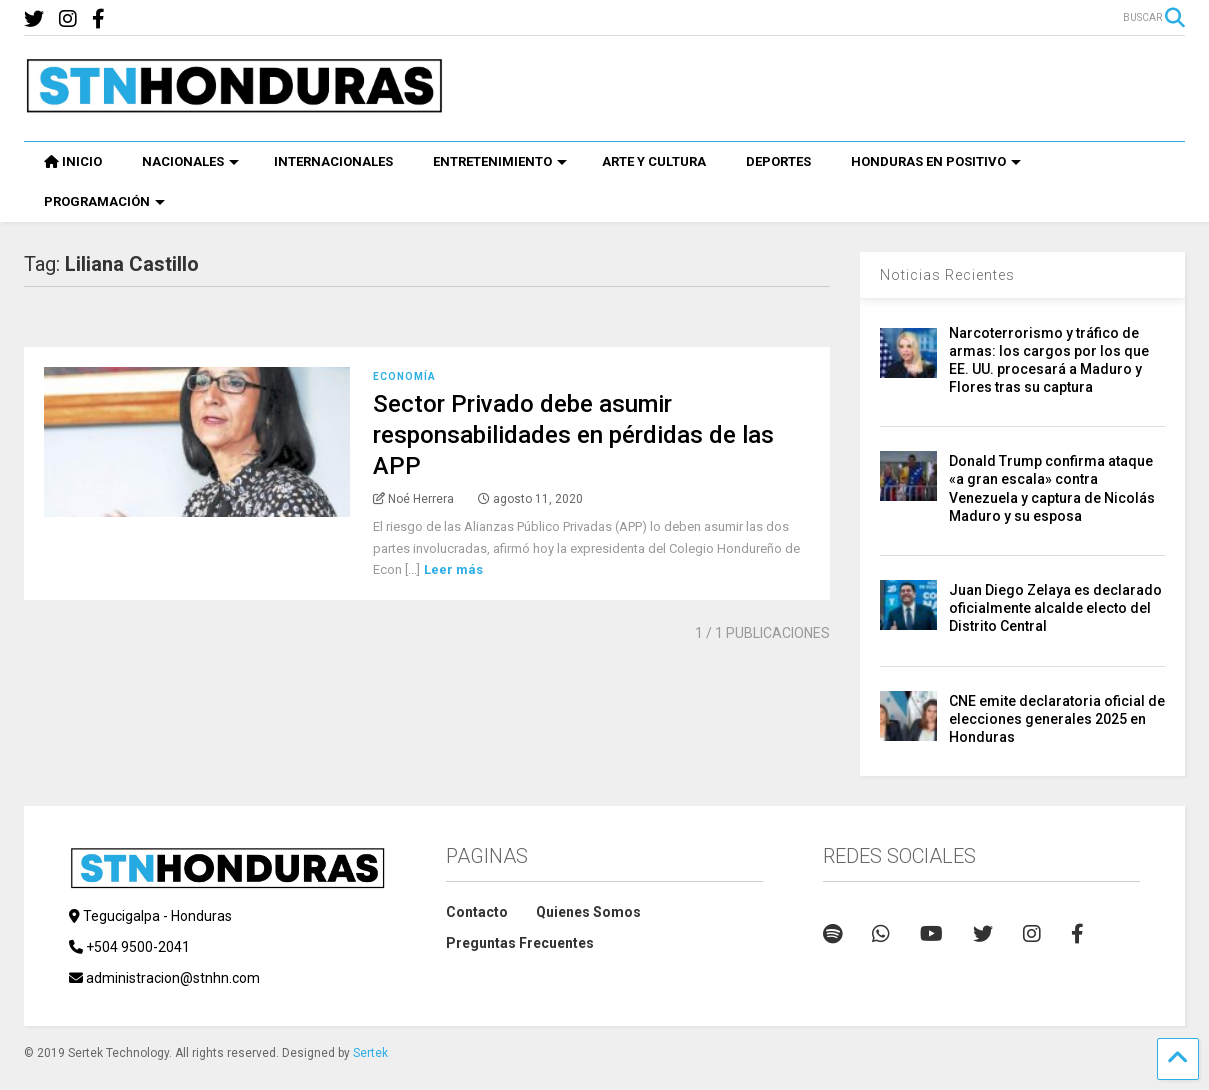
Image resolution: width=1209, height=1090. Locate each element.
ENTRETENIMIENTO (500, 161)
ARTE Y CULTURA (654, 161)
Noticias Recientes (947, 275)
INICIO (73, 161)
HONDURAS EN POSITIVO (936, 161)
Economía (404, 376)
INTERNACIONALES (333, 161)
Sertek (370, 1053)
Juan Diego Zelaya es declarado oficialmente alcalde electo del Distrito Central (1055, 608)
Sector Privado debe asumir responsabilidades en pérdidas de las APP (573, 435)
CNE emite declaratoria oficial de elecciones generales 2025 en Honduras (1057, 719)
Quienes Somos (588, 912)
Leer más (453, 569)
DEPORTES (778, 161)
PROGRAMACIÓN (104, 201)
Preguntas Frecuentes (520, 943)
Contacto (477, 912)
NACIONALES (190, 161)
